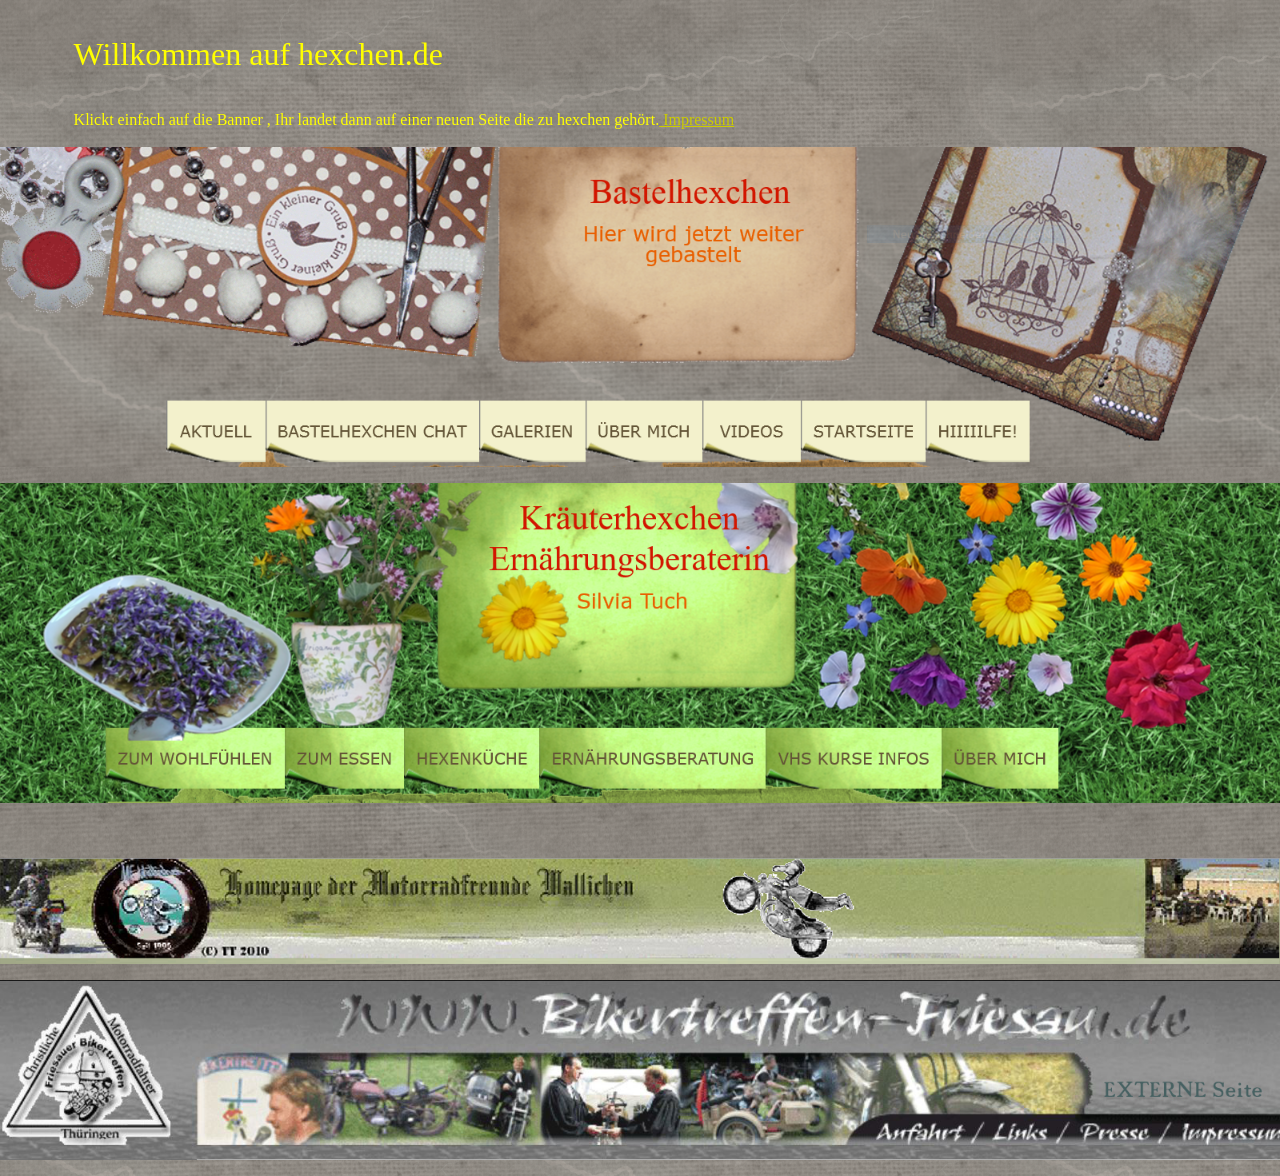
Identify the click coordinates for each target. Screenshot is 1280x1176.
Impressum (696, 119)
